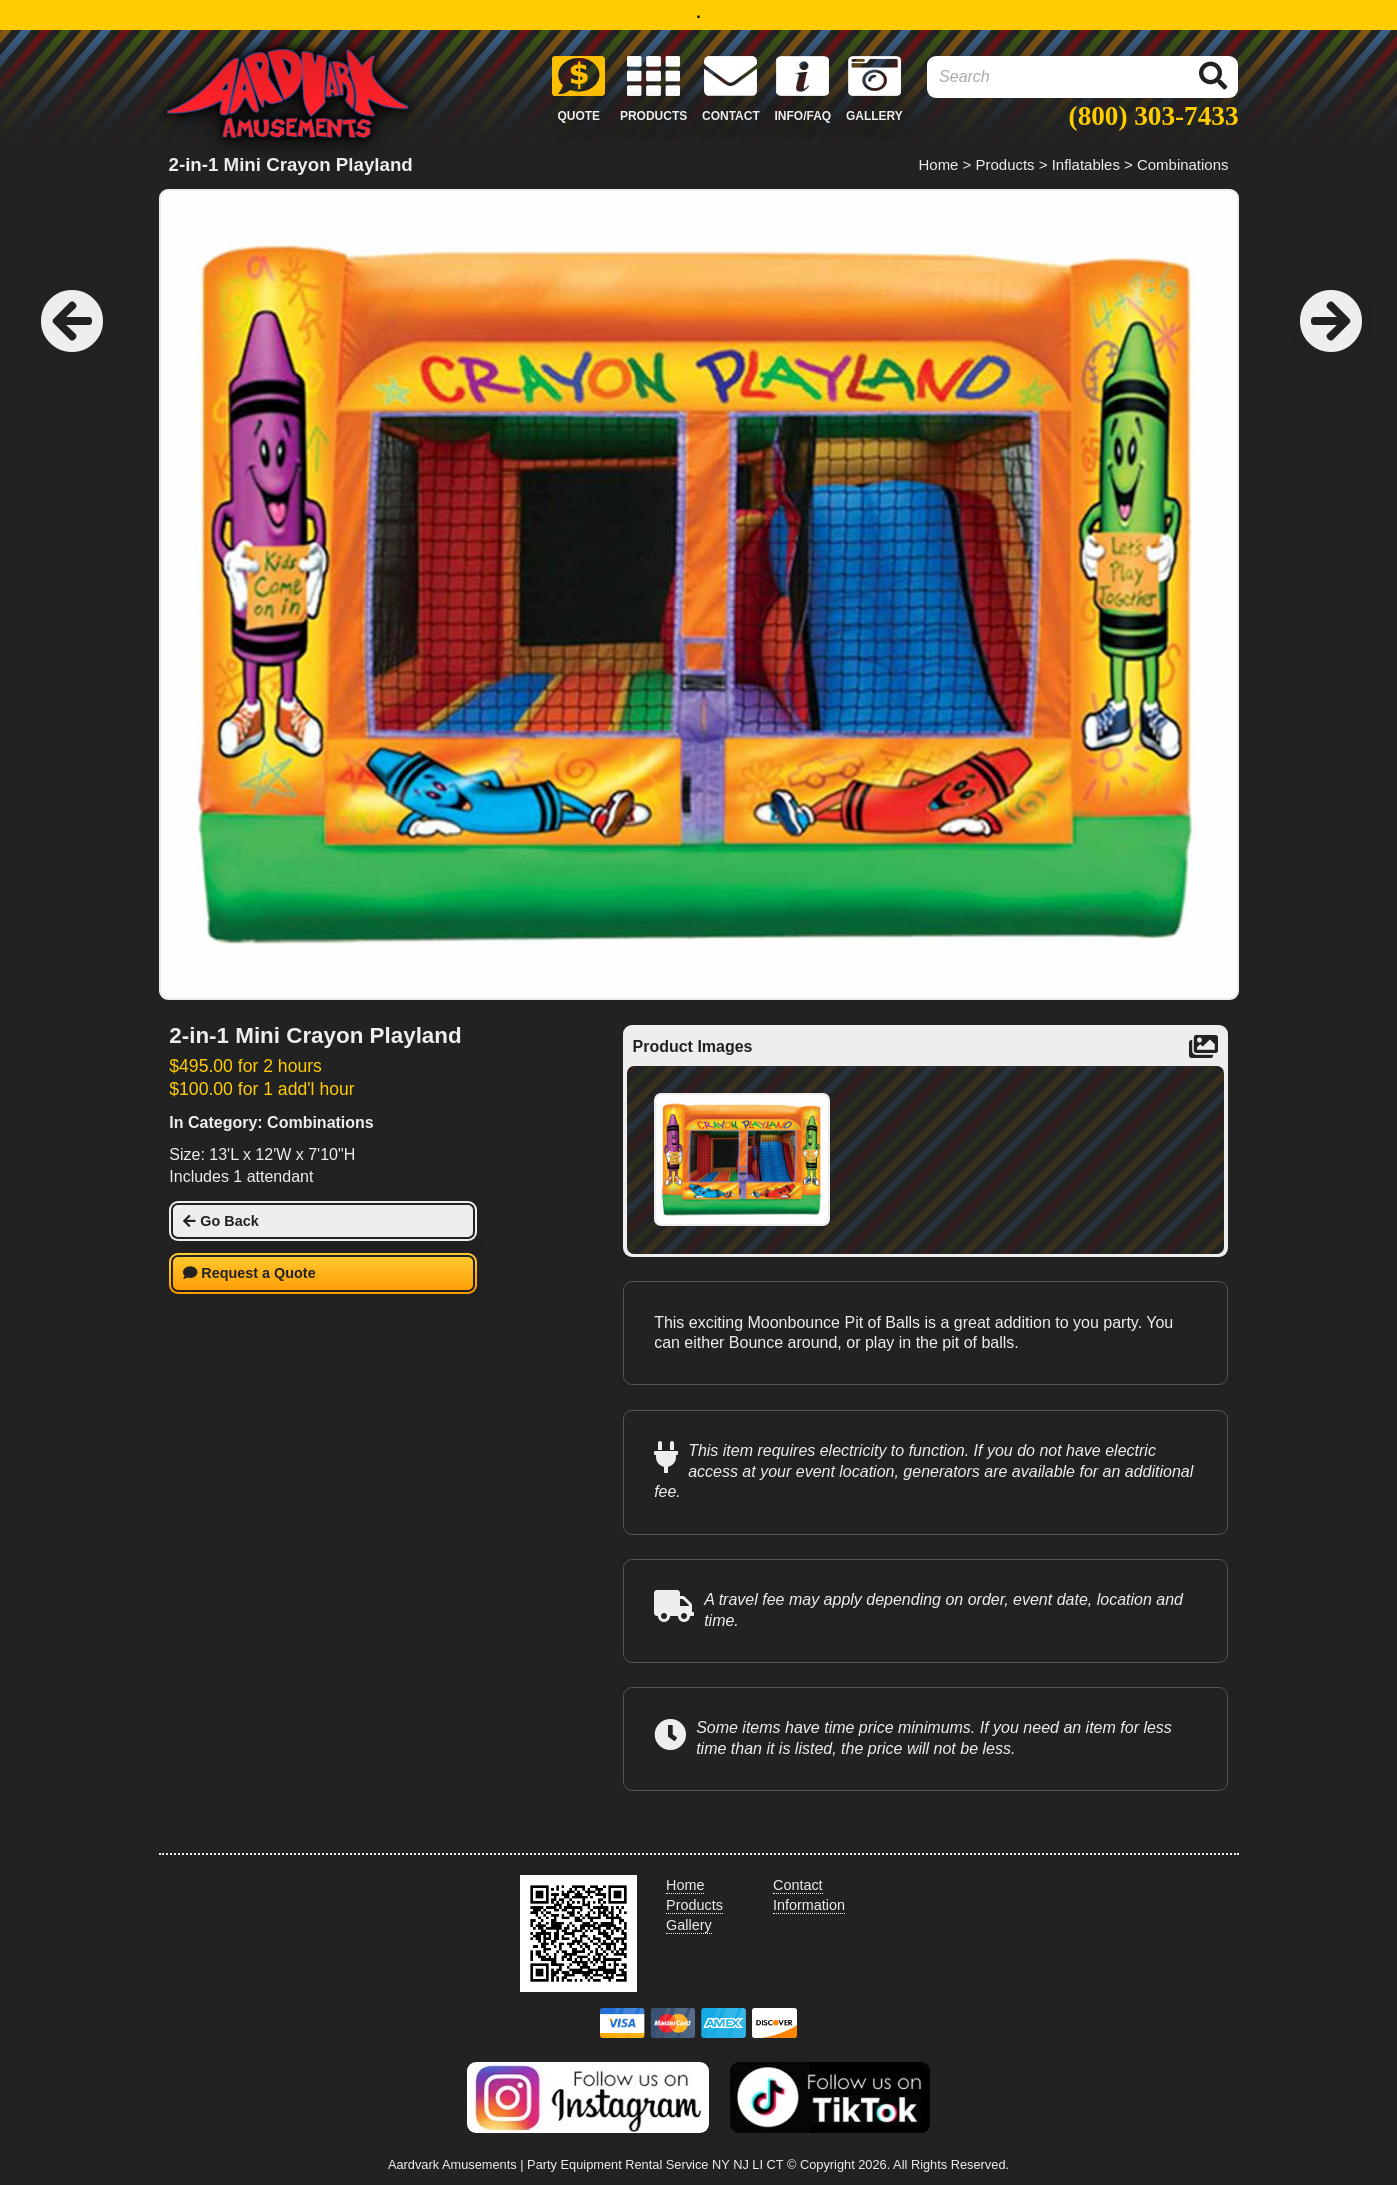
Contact (798, 1885)
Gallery (689, 1925)
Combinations (1183, 164)
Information (809, 1905)
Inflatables (1086, 164)
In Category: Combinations (271, 1122)
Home (939, 164)
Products (1005, 164)
